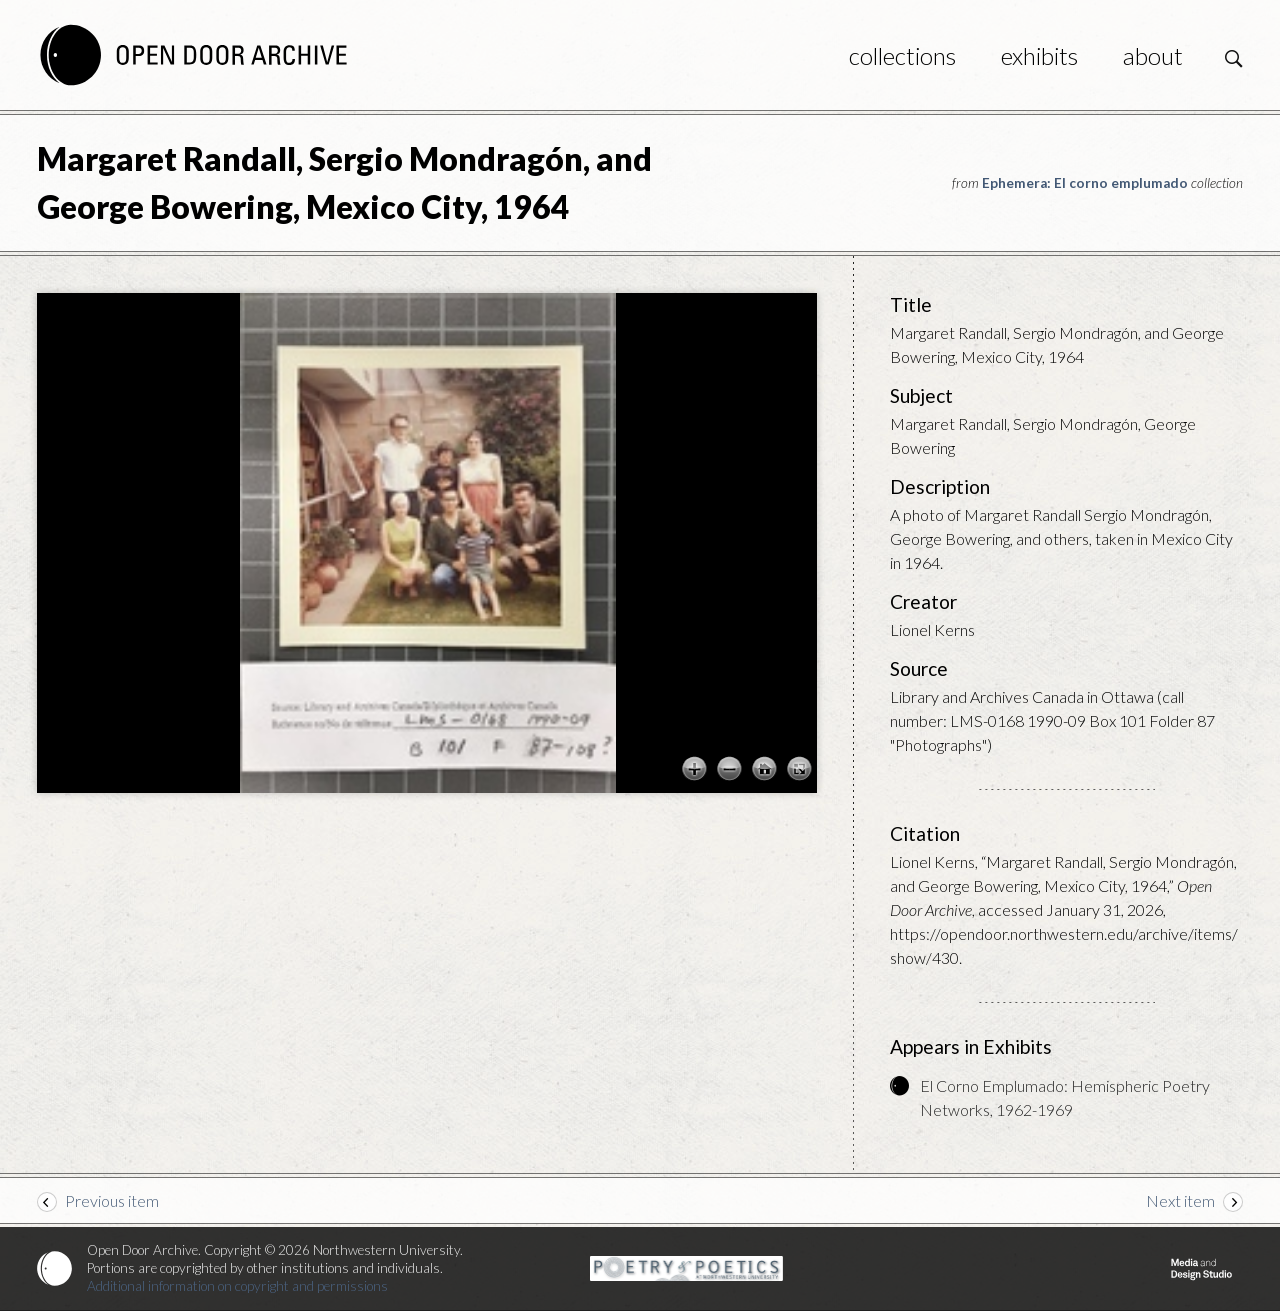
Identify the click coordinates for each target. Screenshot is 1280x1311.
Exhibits (1039, 55)
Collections (902, 55)
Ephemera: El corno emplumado (1085, 183)
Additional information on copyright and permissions (237, 1286)
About (1153, 55)
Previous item (112, 1200)
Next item (1180, 1200)
